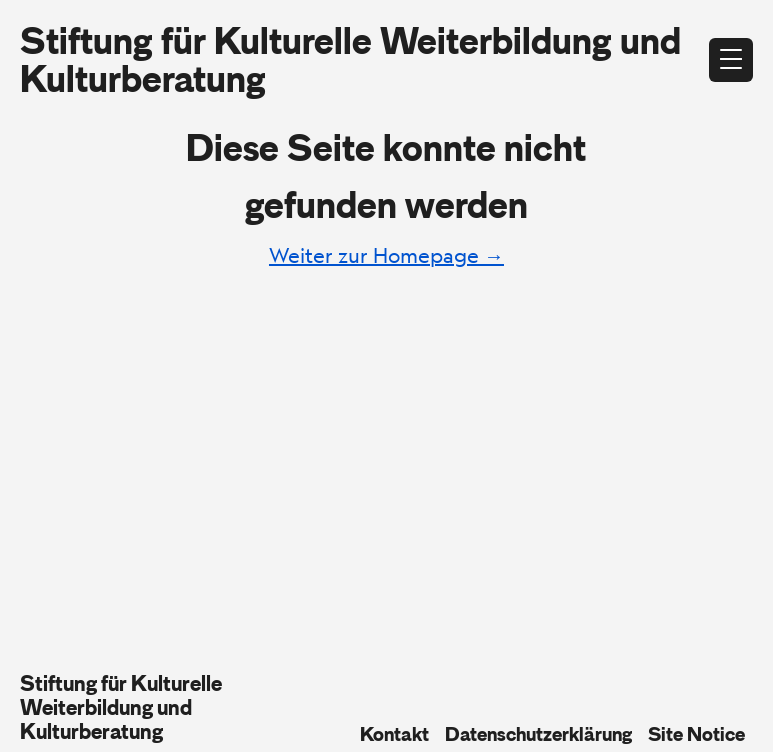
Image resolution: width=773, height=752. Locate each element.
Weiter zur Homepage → (386, 255)
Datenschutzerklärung (538, 734)
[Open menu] (731, 60)
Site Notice (696, 734)
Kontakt (394, 734)
